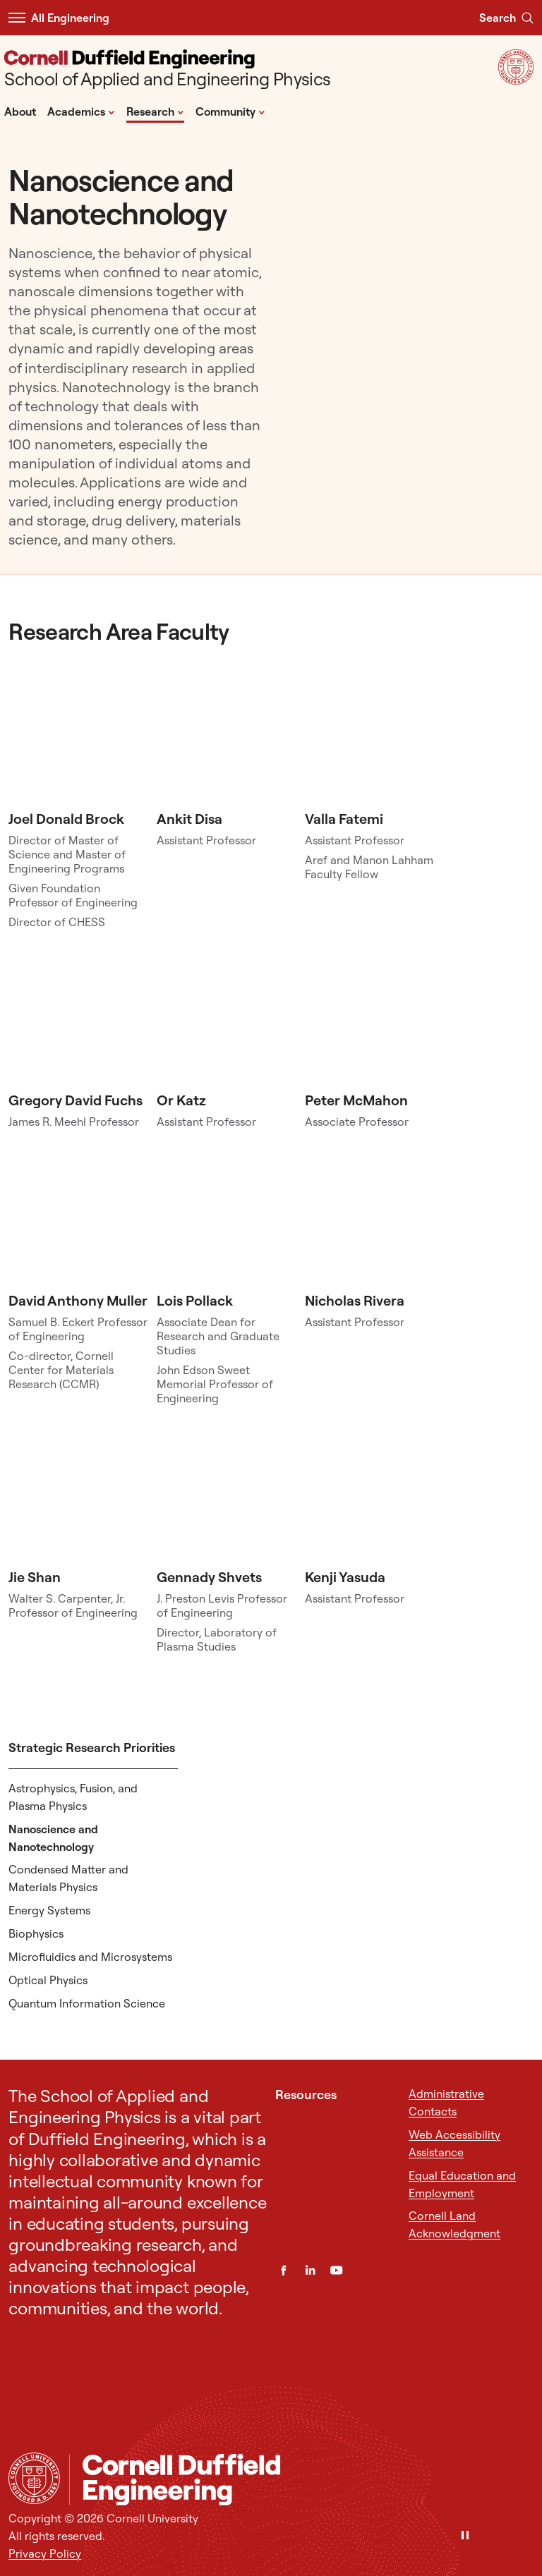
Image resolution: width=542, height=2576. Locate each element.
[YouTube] (336, 2270)
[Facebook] (283, 2270)
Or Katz (181, 1100)
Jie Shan (34, 1577)
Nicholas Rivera (354, 1300)
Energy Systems (49, 1910)
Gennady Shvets (209, 1577)
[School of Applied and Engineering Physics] (167, 70)
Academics (81, 111)
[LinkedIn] (310, 2270)
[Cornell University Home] (34, 2478)
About (20, 111)
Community (230, 111)
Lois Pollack (195, 1300)
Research (155, 111)
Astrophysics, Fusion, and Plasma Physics (73, 1797)
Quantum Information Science (86, 2003)
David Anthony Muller (77, 1300)
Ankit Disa (189, 818)
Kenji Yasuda (345, 1577)
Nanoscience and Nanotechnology (53, 1838)
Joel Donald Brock (66, 818)
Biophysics (36, 1933)
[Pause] (465, 2536)
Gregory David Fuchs (75, 1100)
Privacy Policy (44, 2553)
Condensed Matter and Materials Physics (68, 1878)
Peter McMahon (356, 1100)
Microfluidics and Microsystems (90, 1957)
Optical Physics (48, 1980)
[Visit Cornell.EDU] (516, 80)
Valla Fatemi (344, 818)
